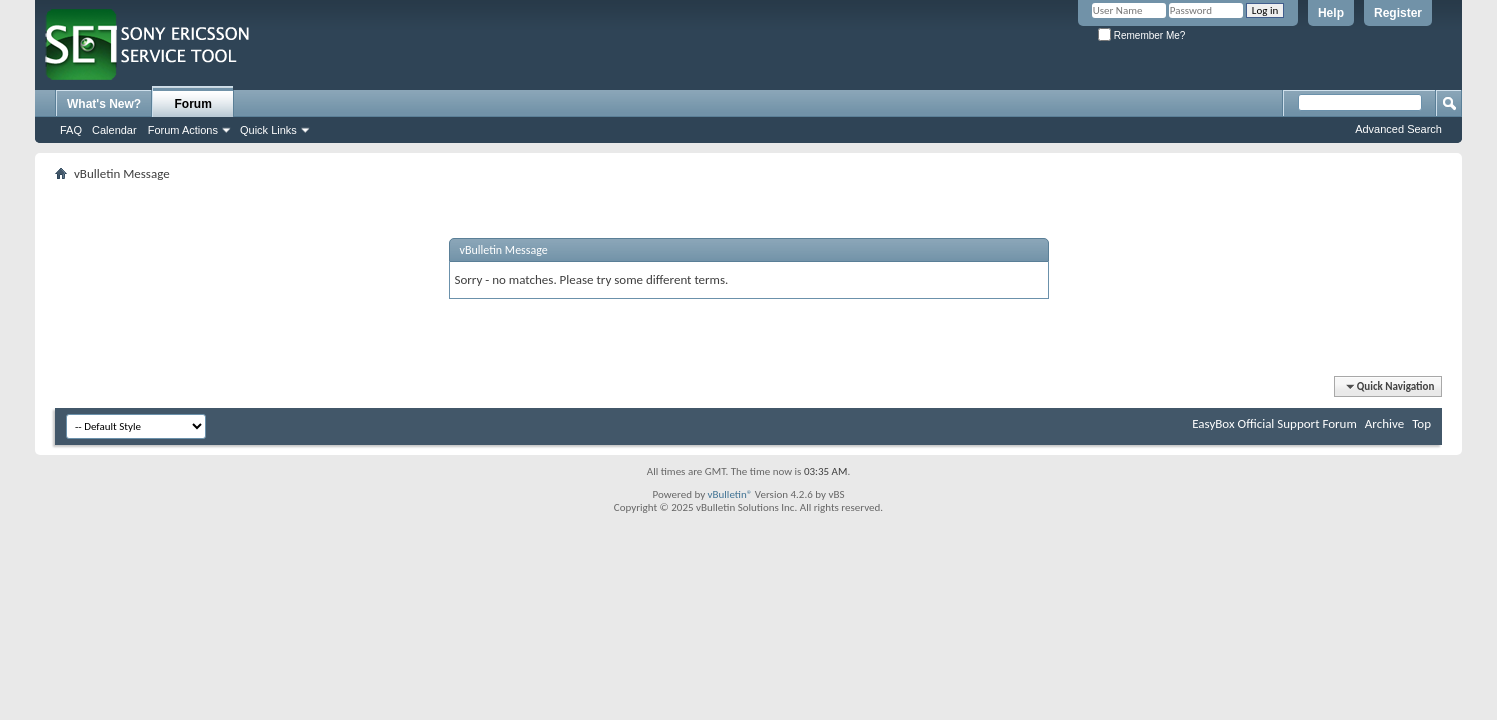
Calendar (114, 130)
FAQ (71, 130)
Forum (193, 104)
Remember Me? (1141, 35)
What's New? (104, 104)
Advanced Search (1398, 129)
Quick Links (268, 130)
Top (1421, 423)
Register (1398, 13)
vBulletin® (730, 494)
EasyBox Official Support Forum (1274, 423)
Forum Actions (183, 130)
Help (1331, 13)
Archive (1384, 423)
